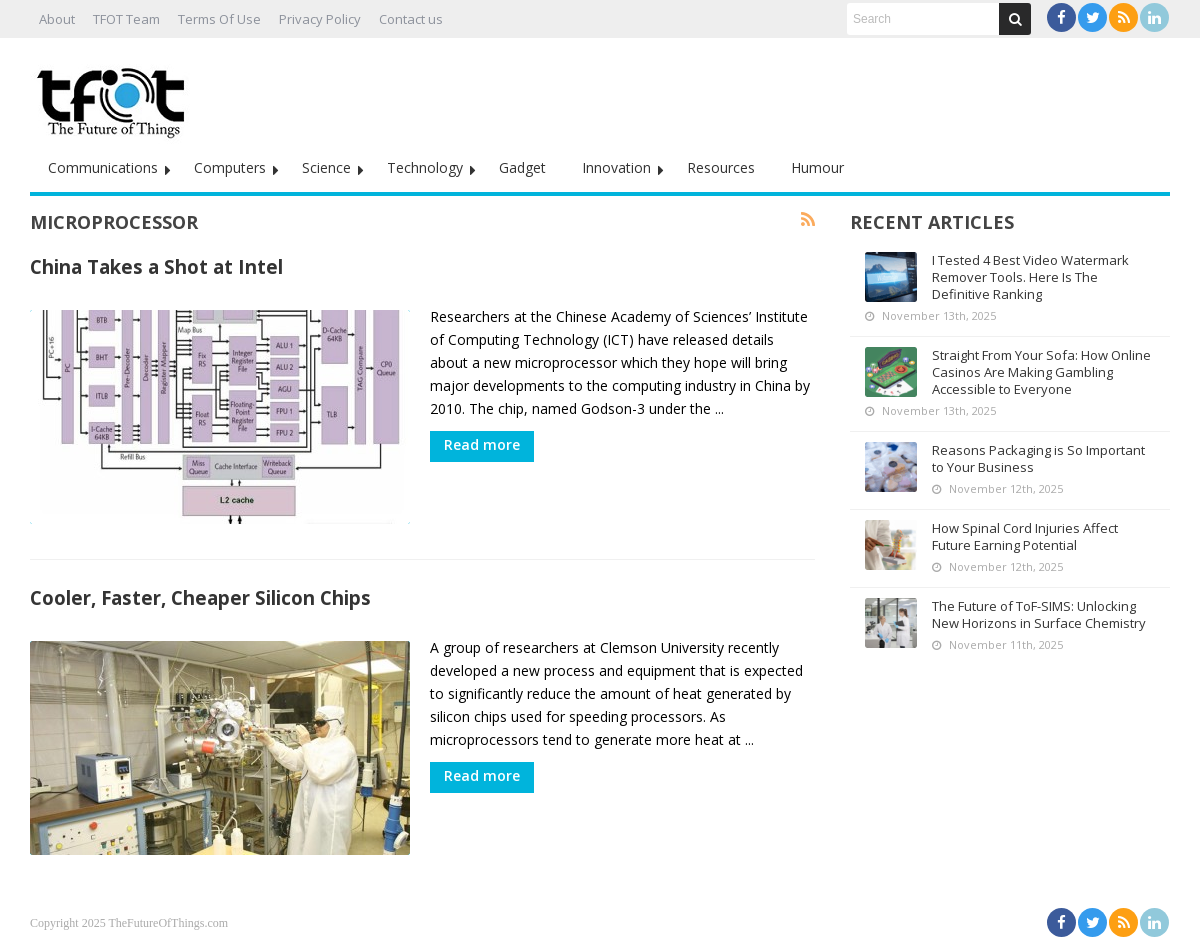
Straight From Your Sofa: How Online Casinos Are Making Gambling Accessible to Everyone (1041, 372)
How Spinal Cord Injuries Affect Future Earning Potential (1025, 536)
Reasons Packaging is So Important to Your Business (1038, 458)
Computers (230, 167)
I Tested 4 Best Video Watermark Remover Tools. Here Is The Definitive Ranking (1030, 277)
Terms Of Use (219, 19)
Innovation (616, 167)
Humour (817, 167)
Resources (721, 167)
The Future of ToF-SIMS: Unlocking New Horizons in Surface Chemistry (1039, 614)
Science (326, 167)
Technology (425, 167)
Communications (103, 167)
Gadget (522, 167)
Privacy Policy (320, 19)
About (57, 19)
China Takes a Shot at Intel (156, 266)
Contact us (411, 19)
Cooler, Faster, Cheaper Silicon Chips (200, 597)
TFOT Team (126, 19)
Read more (482, 444)
